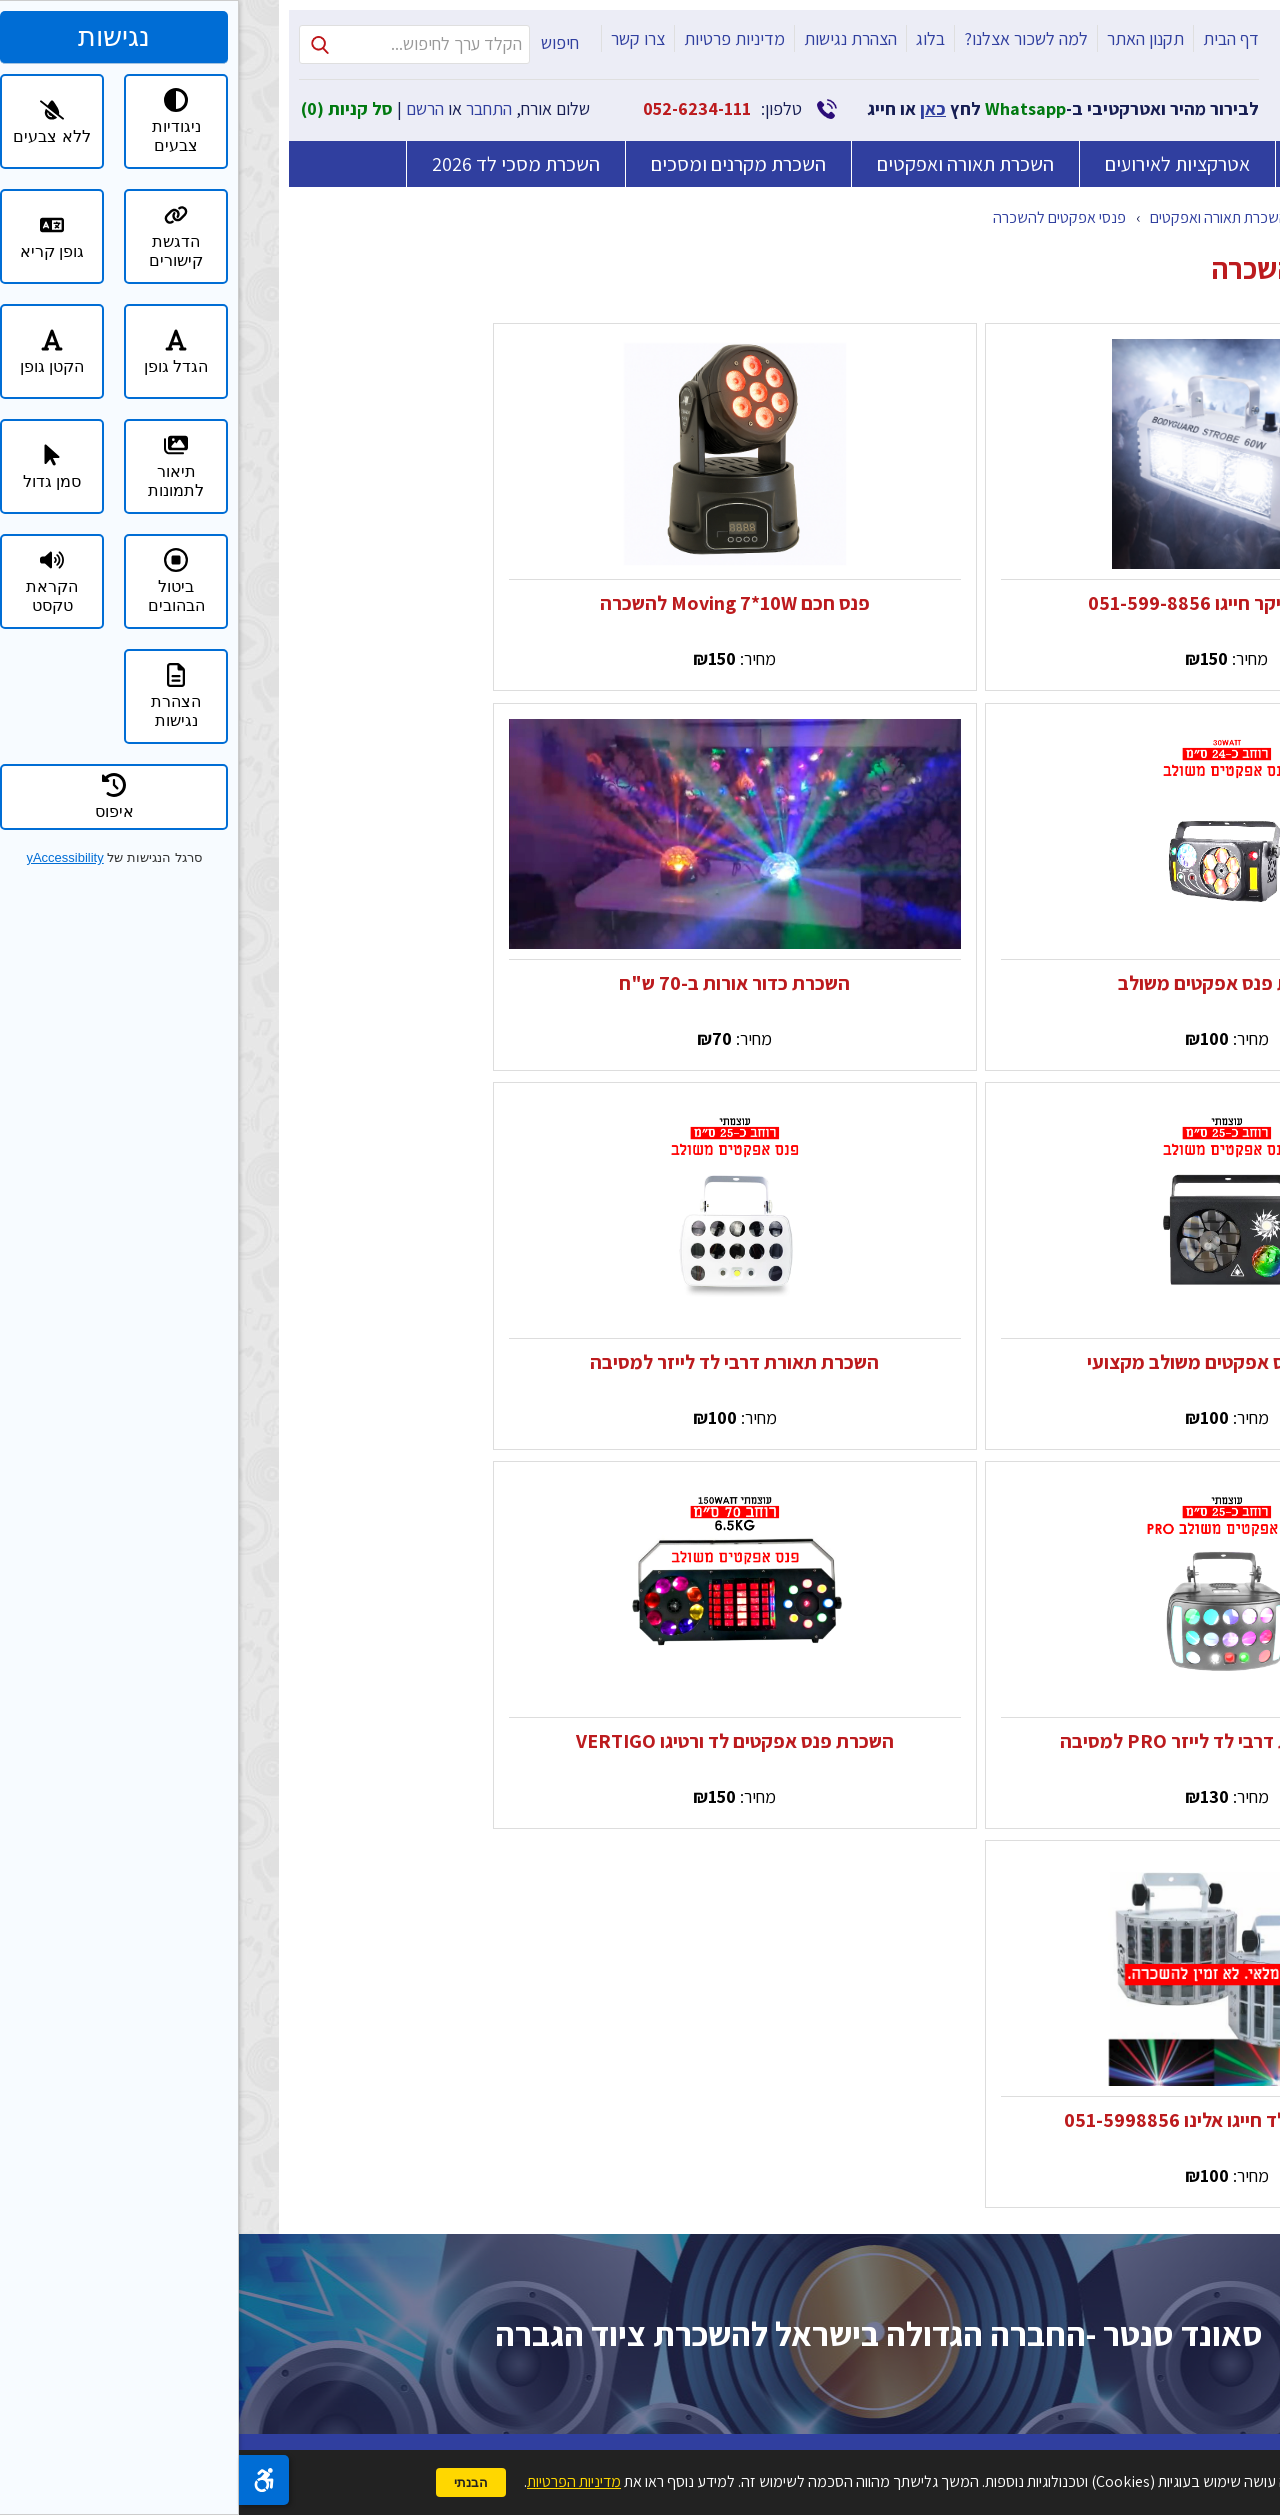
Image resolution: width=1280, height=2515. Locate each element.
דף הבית (992, 38)
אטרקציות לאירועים (938, 164)
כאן (694, 108)
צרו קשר (399, 38)
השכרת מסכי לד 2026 (277, 159)
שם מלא (585, 1824)
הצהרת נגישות (611, 38)
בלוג (691, 38)
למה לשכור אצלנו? (787, 38)
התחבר (250, 108)
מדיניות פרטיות (495, 38)
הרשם (186, 108)
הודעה (585, 2110)
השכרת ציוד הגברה (1133, 164)
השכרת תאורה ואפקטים (726, 164)
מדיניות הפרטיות (522, 2287)
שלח (442, 2376)
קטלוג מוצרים (1112, 217)
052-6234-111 (458, 108)
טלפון (585, 1916)
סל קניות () (108, 108)
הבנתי (232, 2482)
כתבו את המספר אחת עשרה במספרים (585, 2211)
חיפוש (321, 42)
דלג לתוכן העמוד (1266, 13)
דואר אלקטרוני (585, 2008)
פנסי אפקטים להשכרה (820, 217)
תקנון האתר (906, 38)
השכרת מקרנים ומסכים (499, 164)
